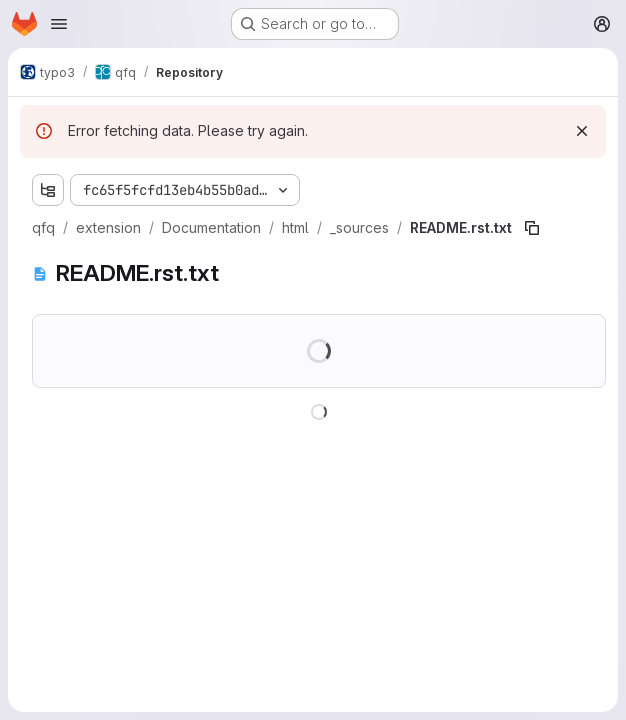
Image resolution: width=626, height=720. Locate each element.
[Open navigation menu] (59, 24)
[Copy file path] (532, 228)
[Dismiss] (582, 131)
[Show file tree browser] (48, 190)
